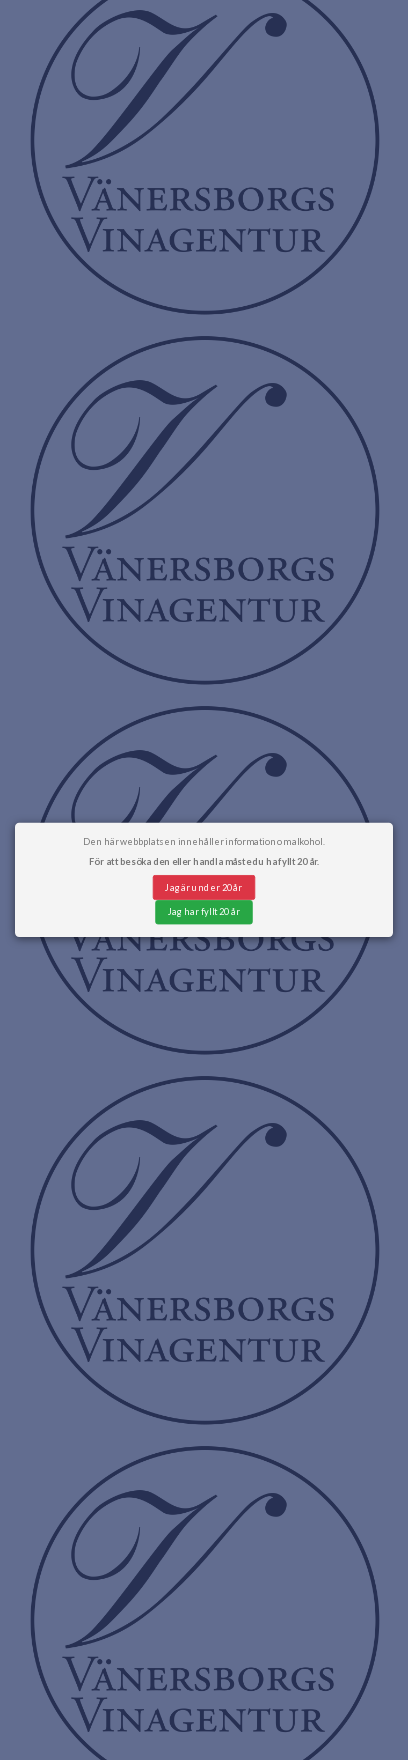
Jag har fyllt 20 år (204, 911)
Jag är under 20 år (203, 886)
